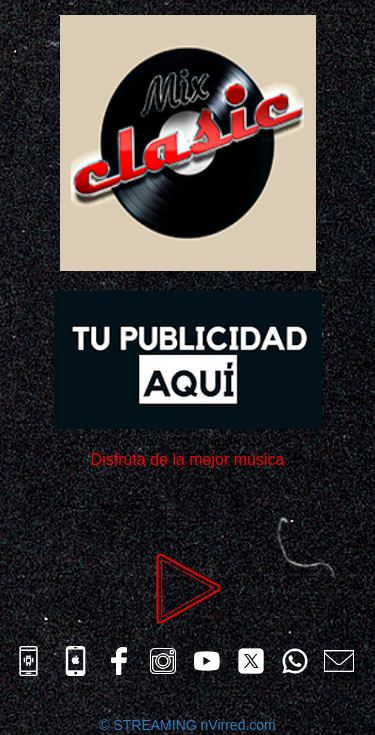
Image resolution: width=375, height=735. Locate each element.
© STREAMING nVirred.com (187, 725)
